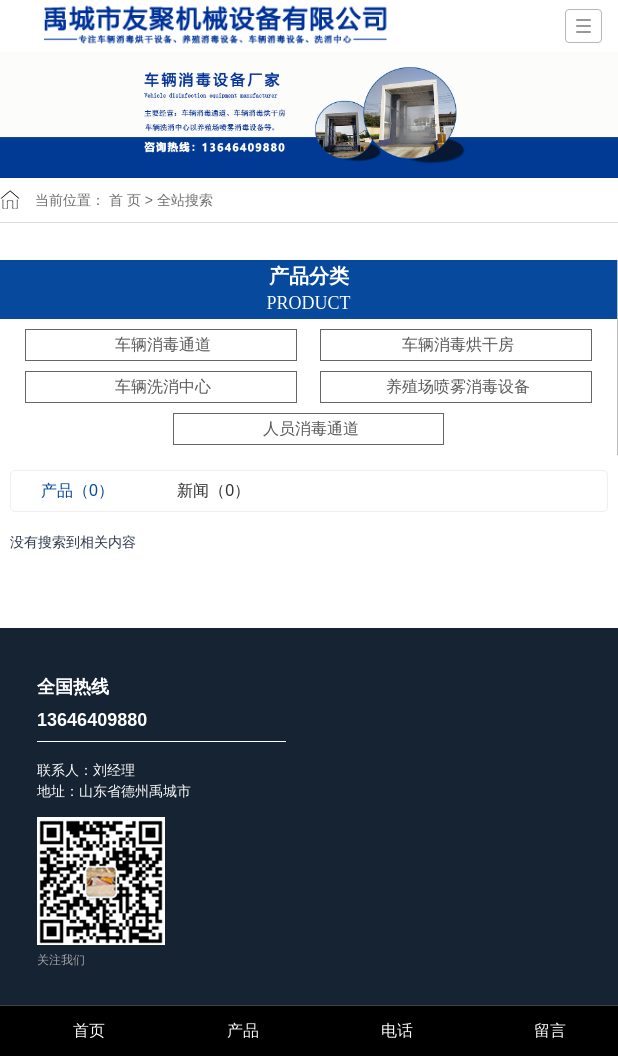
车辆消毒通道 (163, 344)
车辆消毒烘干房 (458, 344)
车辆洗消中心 (163, 386)
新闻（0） (213, 490)
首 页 (125, 200)
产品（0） (77, 490)
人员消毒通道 (311, 428)
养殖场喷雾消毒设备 (458, 386)
